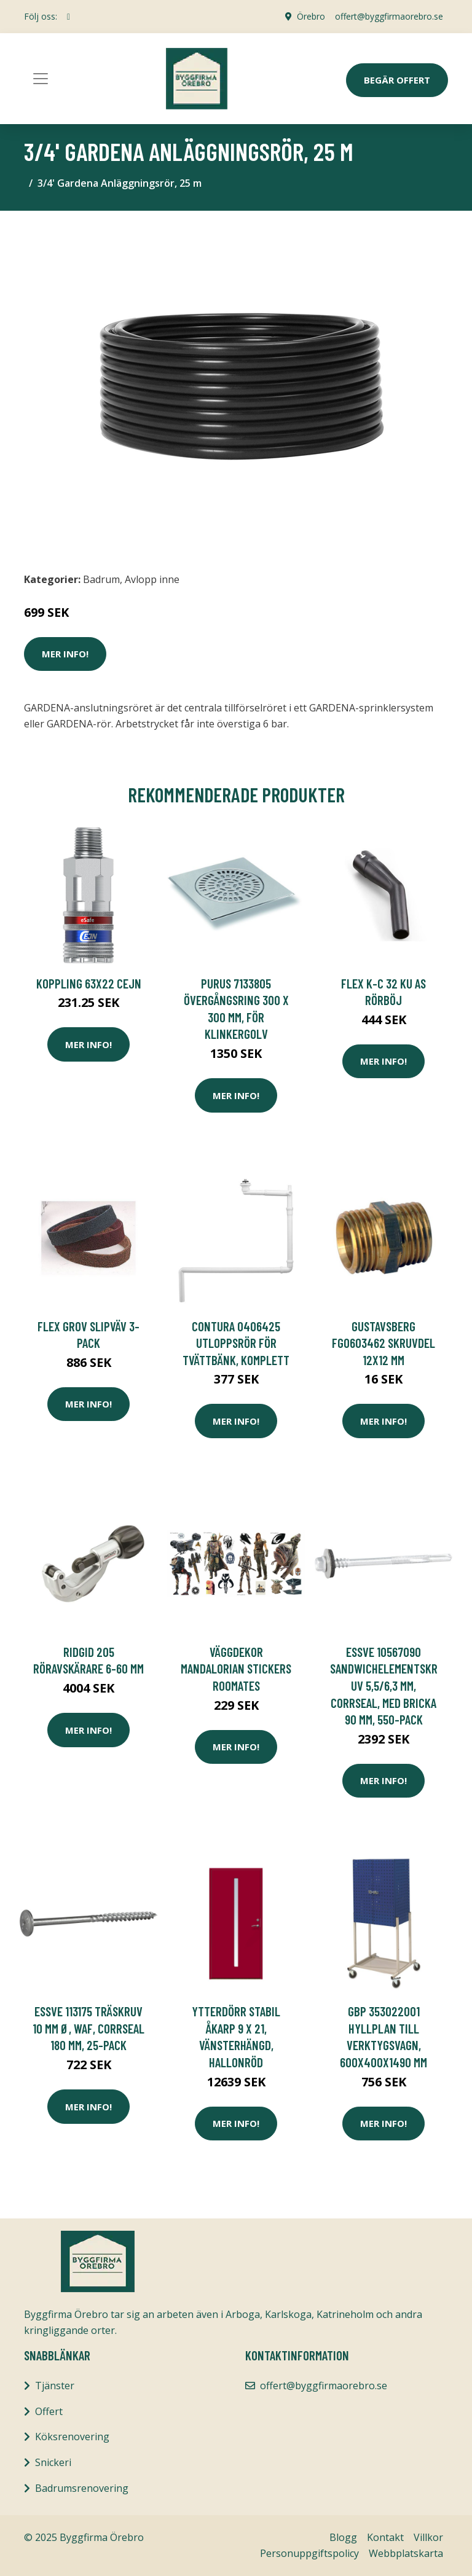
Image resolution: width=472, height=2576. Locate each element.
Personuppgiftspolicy (309, 2553)
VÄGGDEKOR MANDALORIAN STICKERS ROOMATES (236, 1668)
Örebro (311, 16)
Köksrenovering (72, 2436)
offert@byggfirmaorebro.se (389, 16)
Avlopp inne (152, 579)
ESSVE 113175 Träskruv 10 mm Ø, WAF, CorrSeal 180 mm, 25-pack (88, 2028)
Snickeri (53, 2462)
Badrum (101, 579)
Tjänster (54, 2385)
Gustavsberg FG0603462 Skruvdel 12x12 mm (383, 1343)
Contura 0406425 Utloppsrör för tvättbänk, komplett (236, 1343)
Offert (49, 2411)
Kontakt (385, 2537)
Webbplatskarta (406, 2553)
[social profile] (68, 16)
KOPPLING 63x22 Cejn (88, 983)
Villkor (428, 2537)
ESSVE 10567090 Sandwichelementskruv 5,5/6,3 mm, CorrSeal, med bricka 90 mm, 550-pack (384, 1685)
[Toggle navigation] (40, 78)
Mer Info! (65, 654)
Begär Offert (397, 80)
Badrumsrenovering (81, 2488)
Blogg (343, 2537)
